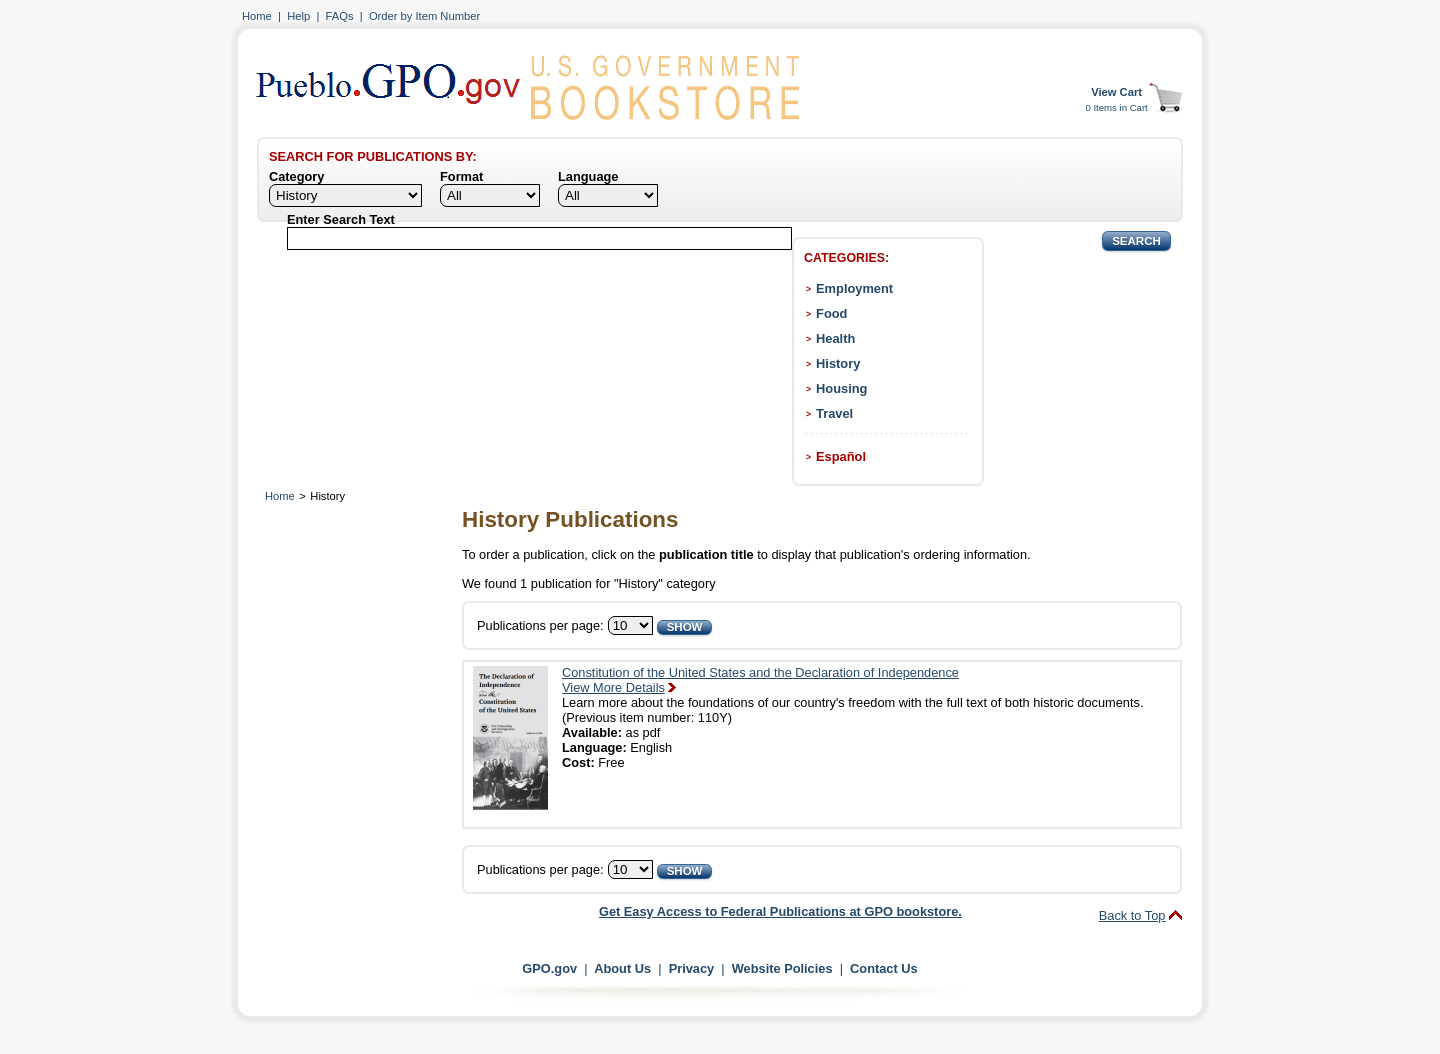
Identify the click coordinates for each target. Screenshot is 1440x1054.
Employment (854, 288)
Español (841, 456)
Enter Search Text (341, 219)
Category (296, 176)
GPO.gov (549, 968)
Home (257, 16)
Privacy (692, 968)
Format (461, 176)
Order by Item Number (424, 16)
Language (588, 176)
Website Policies (782, 968)
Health (835, 338)
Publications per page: (540, 625)
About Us (622, 968)
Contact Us (884, 968)
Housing (841, 388)
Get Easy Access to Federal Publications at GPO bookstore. (780, 911)
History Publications (570, 519)
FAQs (340, 16)
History (838, 363)
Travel (834, 413)
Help (298, 16)
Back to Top (1132, 915)
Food (831, 313)
